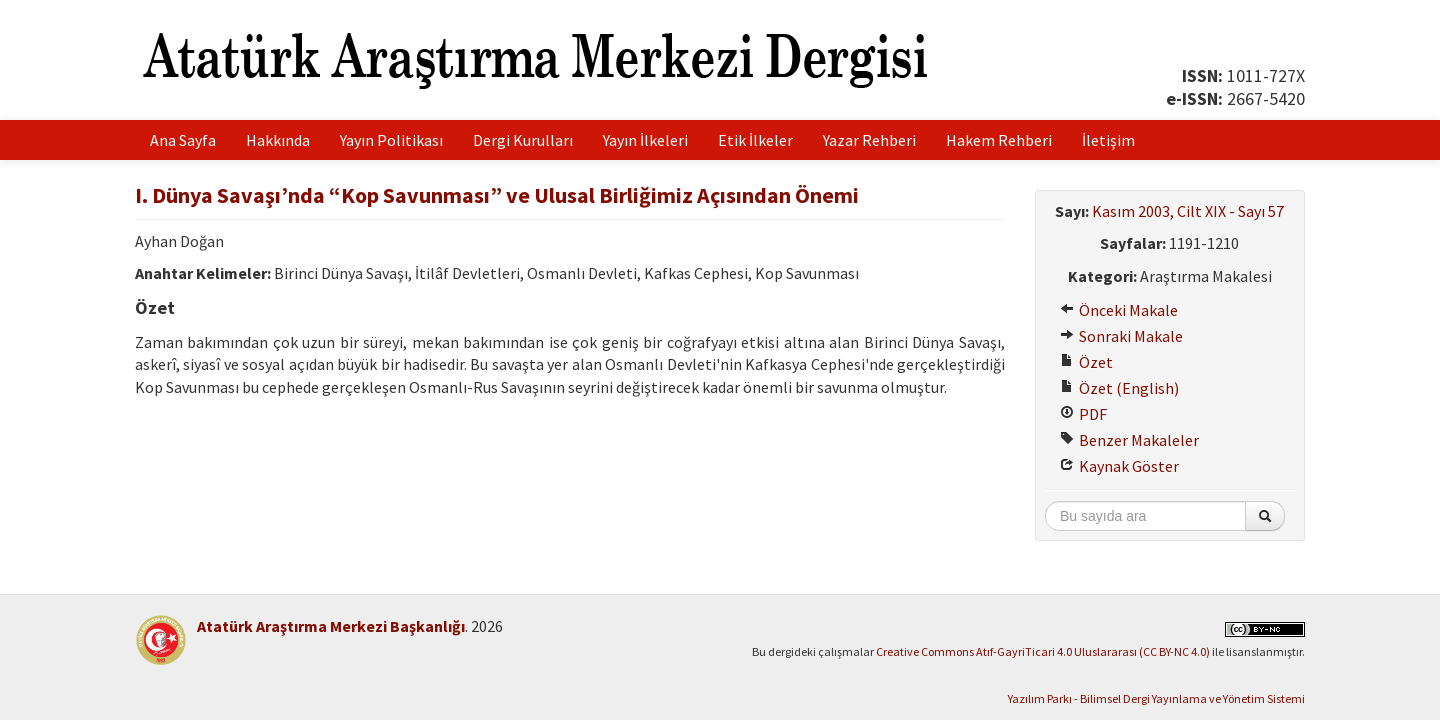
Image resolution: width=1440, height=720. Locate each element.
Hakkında (278, 140)
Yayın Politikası (391, 140)
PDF (1083, 414)
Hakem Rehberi (999, 140)
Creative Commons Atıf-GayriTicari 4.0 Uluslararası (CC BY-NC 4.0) (1043, 651)
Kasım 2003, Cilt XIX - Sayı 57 (1188, 211)
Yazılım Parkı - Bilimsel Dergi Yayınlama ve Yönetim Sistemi (1156, 698)
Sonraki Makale (1121, 336)
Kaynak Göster (1119, 466)
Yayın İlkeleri (645, 140)
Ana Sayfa (183, 140)
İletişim (1108, 140)
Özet (1086, 362)
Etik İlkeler (755, 140)
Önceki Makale (1119, 310)
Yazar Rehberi (869, 140)
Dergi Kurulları (523, 140)
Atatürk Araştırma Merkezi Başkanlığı (331, 626)
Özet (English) (1119, 388)
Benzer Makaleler (1129, 440)
